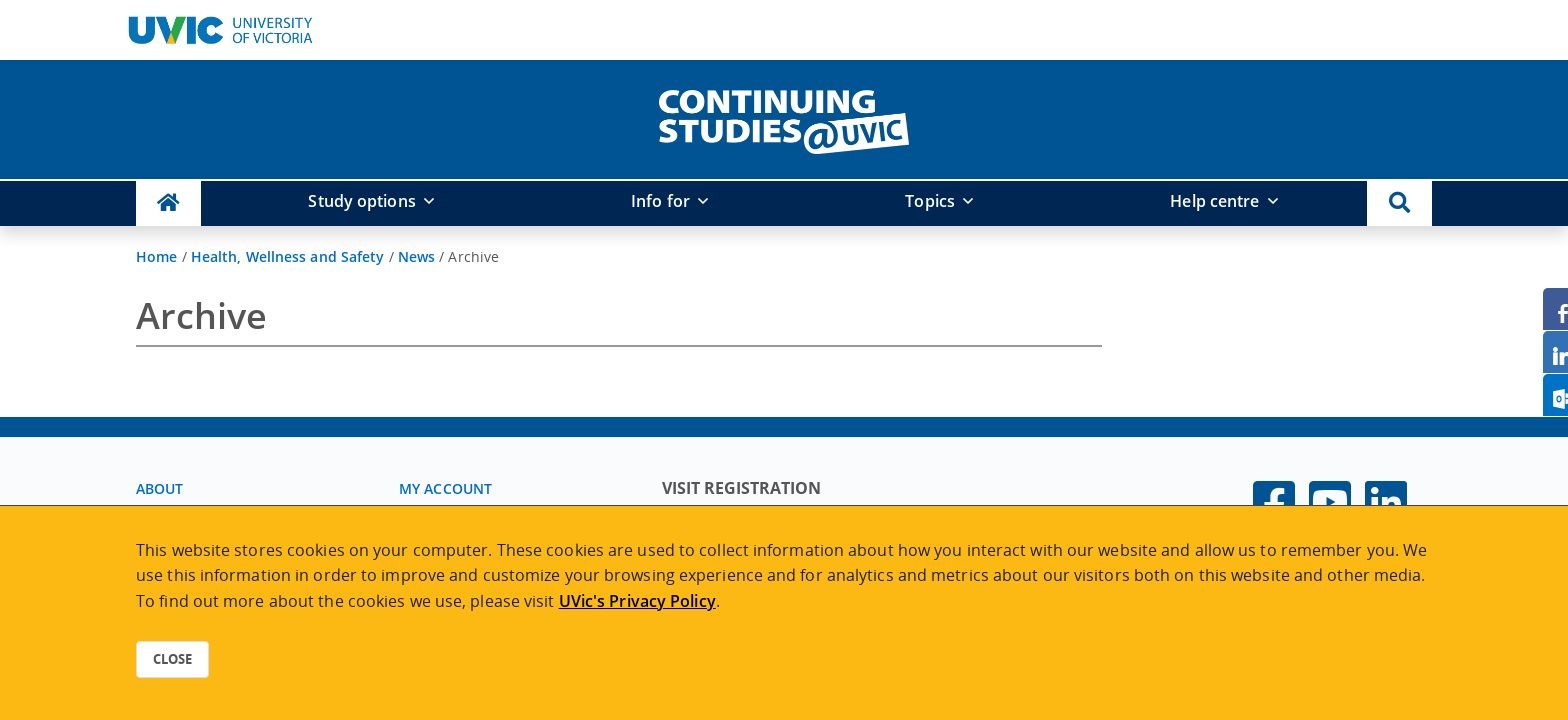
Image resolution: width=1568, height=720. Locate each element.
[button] (1399, 203)
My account (445, 488)
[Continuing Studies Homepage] (168, 203)
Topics (930, 201)
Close (172, 659)
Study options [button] (361, 201)
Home (156, 256)
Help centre (1214, 201)
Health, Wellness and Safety (288, 256)
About (160, 488)
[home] (784, 118)
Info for (660, 201)
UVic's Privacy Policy (637, 601)
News (416, 256)
